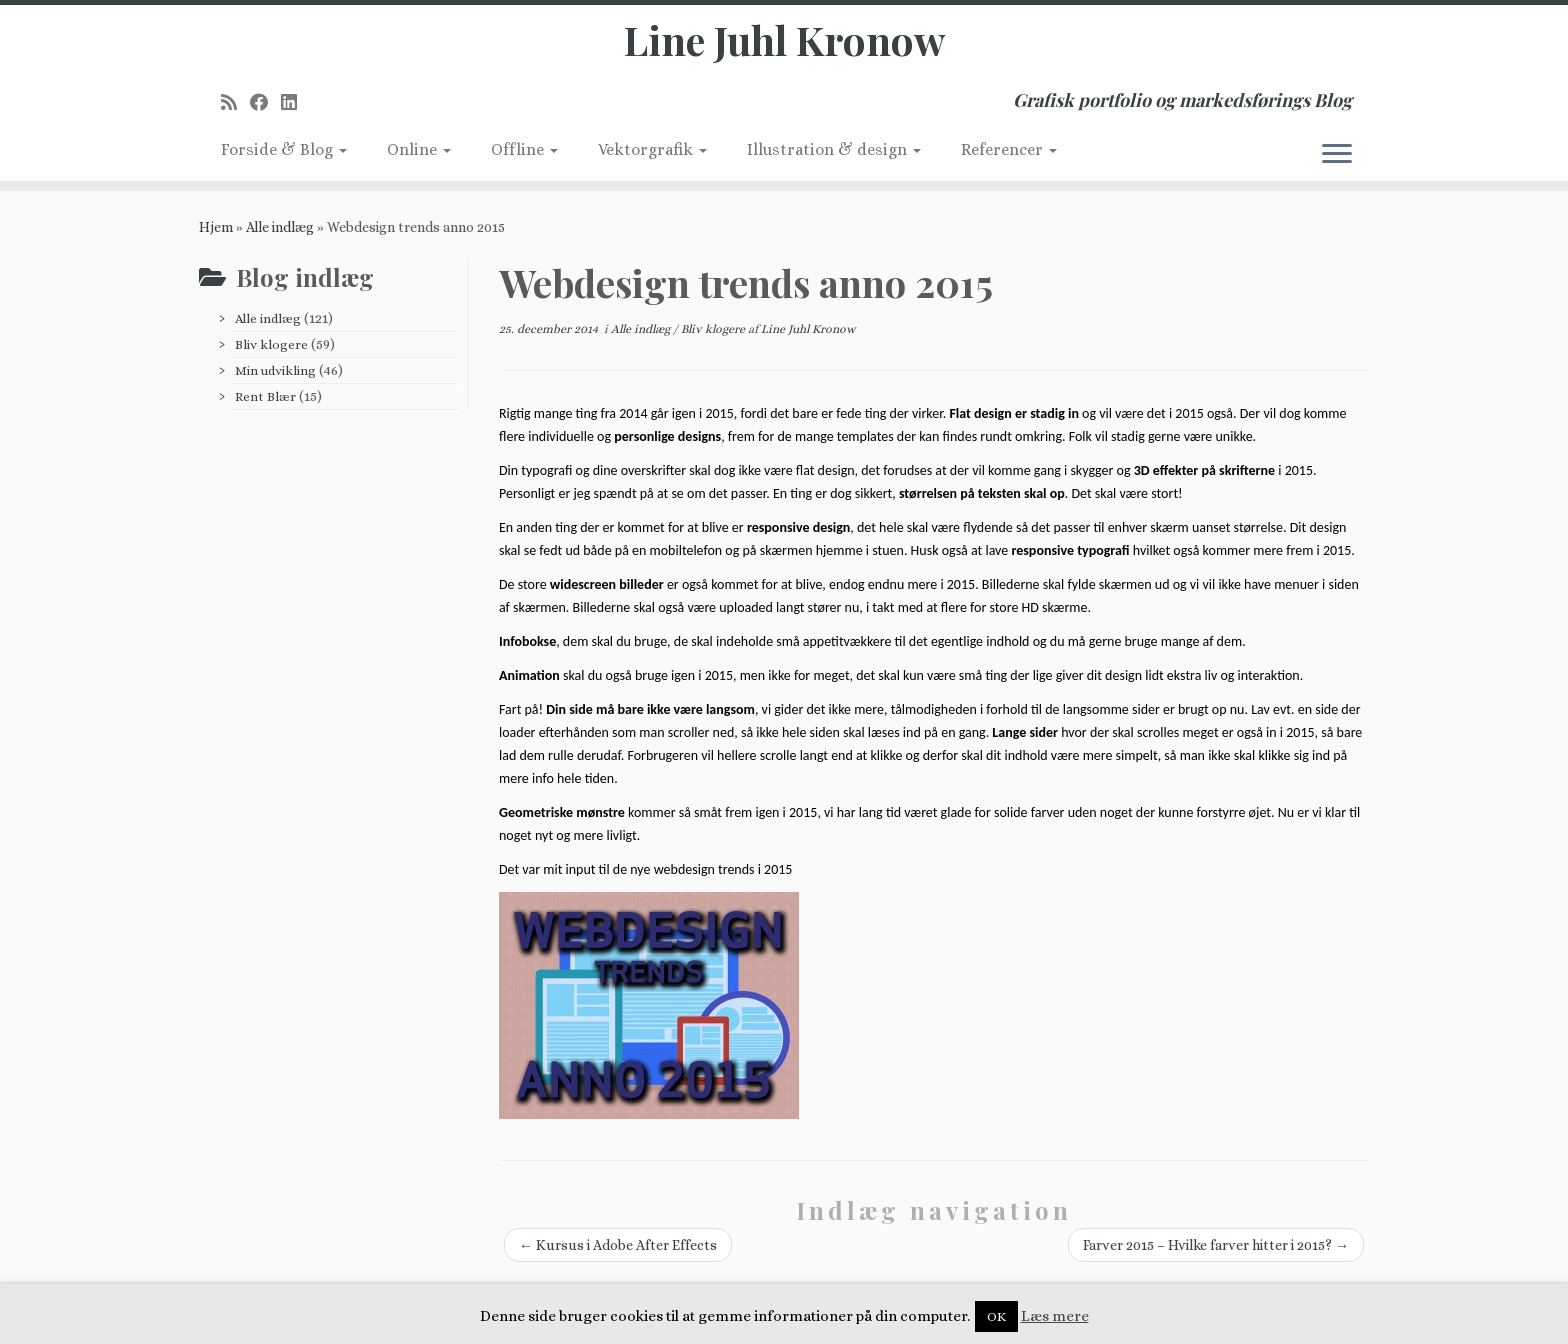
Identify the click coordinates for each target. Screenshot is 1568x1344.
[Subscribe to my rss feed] (235, 102)
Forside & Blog (284, 149)
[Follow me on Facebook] (265, 102)
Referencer (1009, 149)
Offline (524, 149)
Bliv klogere (271, 344)
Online (419, 149)
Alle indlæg (280, 227)
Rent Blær (265, 396)
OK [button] (996, 1316)
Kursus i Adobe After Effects (618, 1245)
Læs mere (1055, 1316)
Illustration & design (834, 149)
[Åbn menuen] (1337, 155)
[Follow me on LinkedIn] (295, 102)
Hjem (216, 227)
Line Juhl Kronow (784, 40)
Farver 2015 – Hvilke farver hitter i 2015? (1216, 1245)
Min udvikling (275, 370)
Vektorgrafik (652, 149)
